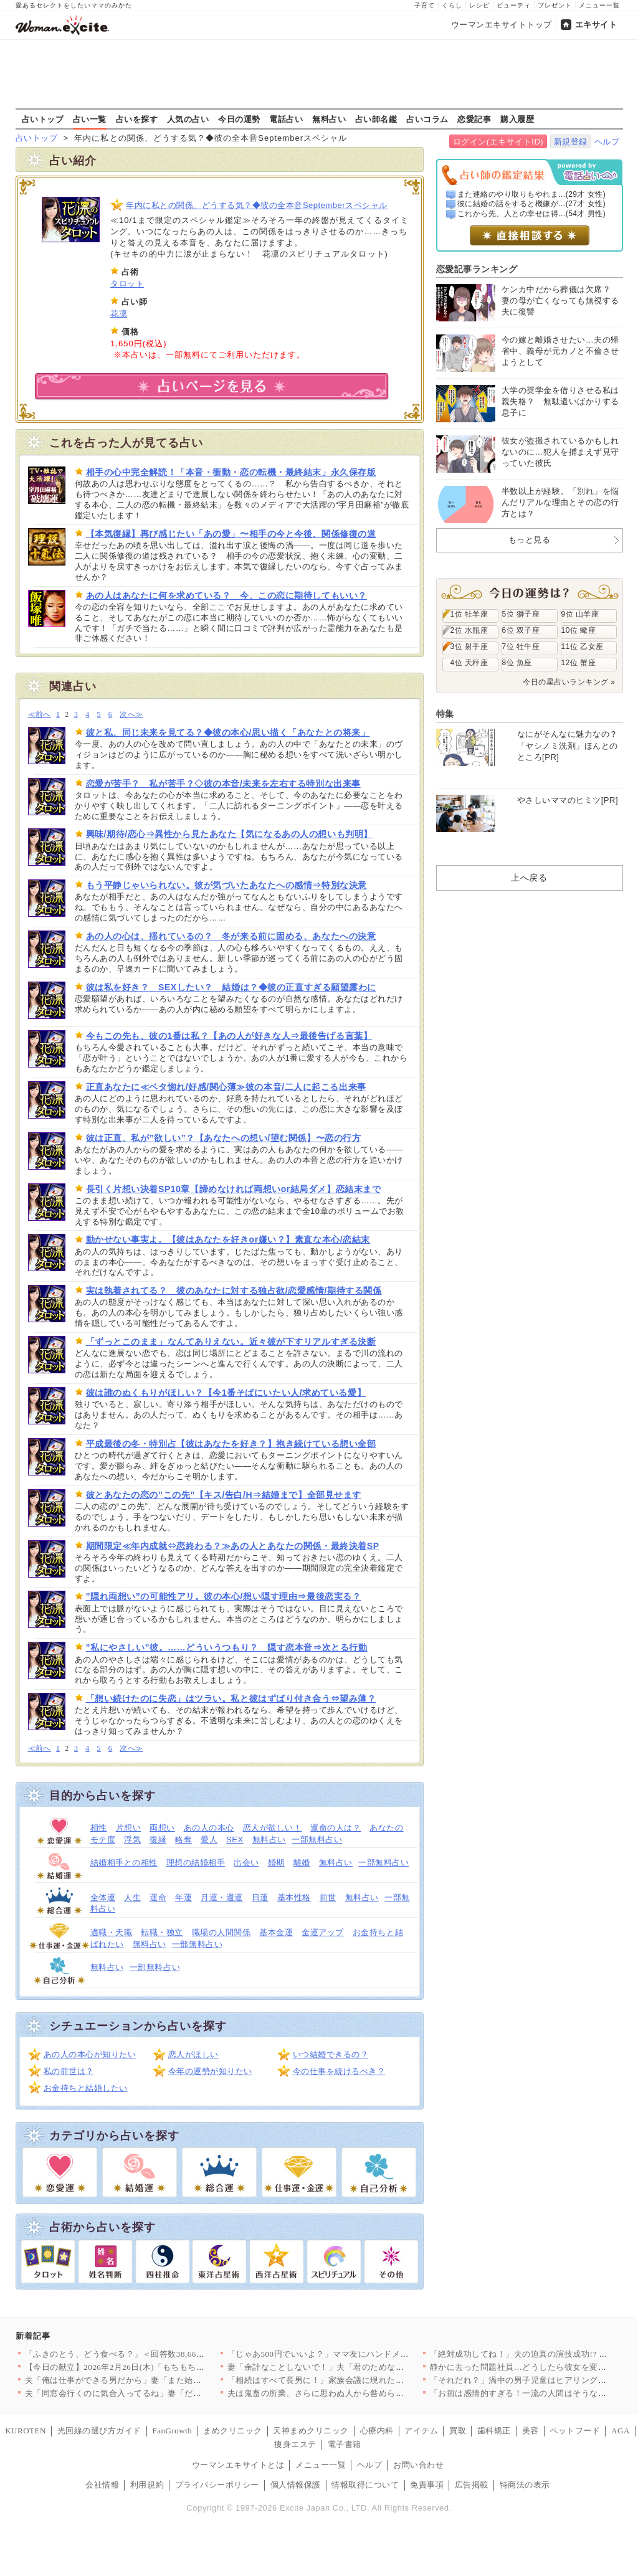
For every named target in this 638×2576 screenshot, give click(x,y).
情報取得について (365, 2484)
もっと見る (529, 539)
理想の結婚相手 (196, 1862)
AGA (620, 2430)
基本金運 (276, 1932)
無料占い (329, 119)
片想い (128, 1827)
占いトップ (43, 119)
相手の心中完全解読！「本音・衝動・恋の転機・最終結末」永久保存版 (231, 472)
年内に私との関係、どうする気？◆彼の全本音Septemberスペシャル (257, 205)
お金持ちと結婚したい (86, 2088)
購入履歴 (517, 119)
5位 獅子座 (521, 614)
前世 (328, 1897)
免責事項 (427, 2484)
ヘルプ (607, 141)
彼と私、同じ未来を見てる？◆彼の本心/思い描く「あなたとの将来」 (228, 732)
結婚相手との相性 (124, 1862)
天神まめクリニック (311, 2430)
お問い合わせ (418, 2464)
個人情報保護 (295, 2484)
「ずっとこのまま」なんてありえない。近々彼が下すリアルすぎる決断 (231, 1342)
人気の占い (188, 119)
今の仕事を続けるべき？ (339, 2071)
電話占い (286, 119)
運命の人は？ (335, 1827)
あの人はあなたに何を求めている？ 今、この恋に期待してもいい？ (226, 595)
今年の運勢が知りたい (210, 2071)
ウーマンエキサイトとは (238, 2464)
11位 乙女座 (582, 646)
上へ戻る (529, 878)
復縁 (158, 1839)
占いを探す (137, 119)
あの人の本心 (209, 1827)
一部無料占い (317, 1839)
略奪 (183, 1839)
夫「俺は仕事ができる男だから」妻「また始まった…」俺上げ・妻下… (160, 2380)
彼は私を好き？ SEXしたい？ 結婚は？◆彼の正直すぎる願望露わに (231, 987)
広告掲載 (471, 2484)
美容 (530, 2430)
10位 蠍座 (578, 630)
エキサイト (596, 24)
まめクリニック (232, 2430)
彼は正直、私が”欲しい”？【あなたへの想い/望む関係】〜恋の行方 (223, 1138)
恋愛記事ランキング (477, 269)
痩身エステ (295, 2444)
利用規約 (147, 2484)
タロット (127, 283)
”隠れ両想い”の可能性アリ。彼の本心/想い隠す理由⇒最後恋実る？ (223, 1596)
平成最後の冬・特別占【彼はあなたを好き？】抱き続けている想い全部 (231, 1444)
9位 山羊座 (580, 614)
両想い (162, 1827)
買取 (457, 2430)
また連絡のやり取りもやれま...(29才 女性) (531, 194)
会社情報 (102, 2484)
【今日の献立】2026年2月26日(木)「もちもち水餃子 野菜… (137, 2367)
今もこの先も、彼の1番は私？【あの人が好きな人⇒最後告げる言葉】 (229, 1036)
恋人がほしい (193, 2054)
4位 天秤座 (469, 662)
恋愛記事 (474, 119)
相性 (98, 1827)
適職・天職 (111, 1932)
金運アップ (323, 1932)
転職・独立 (162, 1932)
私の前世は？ (69, 2071)
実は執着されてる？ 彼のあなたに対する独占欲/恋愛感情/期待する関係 (234, 1290)
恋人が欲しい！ (272, 1827)
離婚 (301, 1862)
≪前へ (39, 715)
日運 (260, 1897)
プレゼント (555, 5)
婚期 (276, 1862)
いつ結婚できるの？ (331, 2054)
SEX (235, 1839)
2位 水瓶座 (469, 630)
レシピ (479, 5)
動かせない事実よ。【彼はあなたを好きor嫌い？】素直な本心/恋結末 (228, 1239)
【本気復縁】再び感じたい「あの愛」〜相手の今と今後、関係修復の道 (231, 534)
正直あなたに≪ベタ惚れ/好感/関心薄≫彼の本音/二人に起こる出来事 (226, 1087)
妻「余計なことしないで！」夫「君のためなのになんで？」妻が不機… (362, 2367)
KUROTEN (25, 2430)
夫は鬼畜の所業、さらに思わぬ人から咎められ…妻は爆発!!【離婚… (356, 2393)
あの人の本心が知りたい (90, 2054)
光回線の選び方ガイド (99, 2430)
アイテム (421, 2430)
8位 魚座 (517, 662)
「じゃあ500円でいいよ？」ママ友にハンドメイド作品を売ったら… (356, 2354)
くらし (452, 5)
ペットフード (575, 2430)
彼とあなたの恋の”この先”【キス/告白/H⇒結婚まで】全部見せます (223, 1495)
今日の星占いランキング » (569, 682)
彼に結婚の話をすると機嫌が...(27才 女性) (531, 203)
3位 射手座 (469, 646)
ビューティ (514, 5)
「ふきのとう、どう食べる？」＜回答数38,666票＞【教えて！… (146, 2354)
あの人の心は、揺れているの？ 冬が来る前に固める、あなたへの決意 (231, 936)
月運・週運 (222, 1897)
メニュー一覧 (599, 5)
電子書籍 (344, 2444)
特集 (445, 714)
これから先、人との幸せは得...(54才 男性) (531, 213)
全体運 (103, 1897)
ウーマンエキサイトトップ (501, 24)
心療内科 (377, 2430)
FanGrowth (172, 2430)
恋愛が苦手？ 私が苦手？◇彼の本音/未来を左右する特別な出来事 (223, 783)
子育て (424, 5)
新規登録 (571, 141)
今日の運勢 (239, 119)
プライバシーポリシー (217, 2484)
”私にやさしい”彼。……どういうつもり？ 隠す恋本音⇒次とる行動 (227, 1647)
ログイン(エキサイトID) (498, 141)
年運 (183, 1897)
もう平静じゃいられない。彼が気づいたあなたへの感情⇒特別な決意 (226, 885)
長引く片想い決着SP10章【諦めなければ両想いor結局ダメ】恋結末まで (233, 1189)
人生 (132, 1897)
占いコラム (427, 119)
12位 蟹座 (578, 662)
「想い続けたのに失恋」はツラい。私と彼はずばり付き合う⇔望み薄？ (231, 1698)
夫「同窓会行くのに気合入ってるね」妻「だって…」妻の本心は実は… (160, 2393)
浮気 (132, 1839)
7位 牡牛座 (521, 646)
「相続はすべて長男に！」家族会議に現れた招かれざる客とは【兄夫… (362, 2380)
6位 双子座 (521, 630)
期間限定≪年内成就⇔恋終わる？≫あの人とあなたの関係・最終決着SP (232, 1546)
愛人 (209, 1839)
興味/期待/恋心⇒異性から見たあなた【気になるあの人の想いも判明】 (229, 834)
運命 (158, 1897)
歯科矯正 (494, 2430)
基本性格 (294, 1897)
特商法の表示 (525, 2484)
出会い (246, 1862)
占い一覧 (90, 119)
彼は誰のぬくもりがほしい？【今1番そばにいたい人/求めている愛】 (226, 1393)
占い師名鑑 (376, 119)
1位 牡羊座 (469, 614)
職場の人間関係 (221, 1932)
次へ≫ (131, 715)
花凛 (118, 313)
